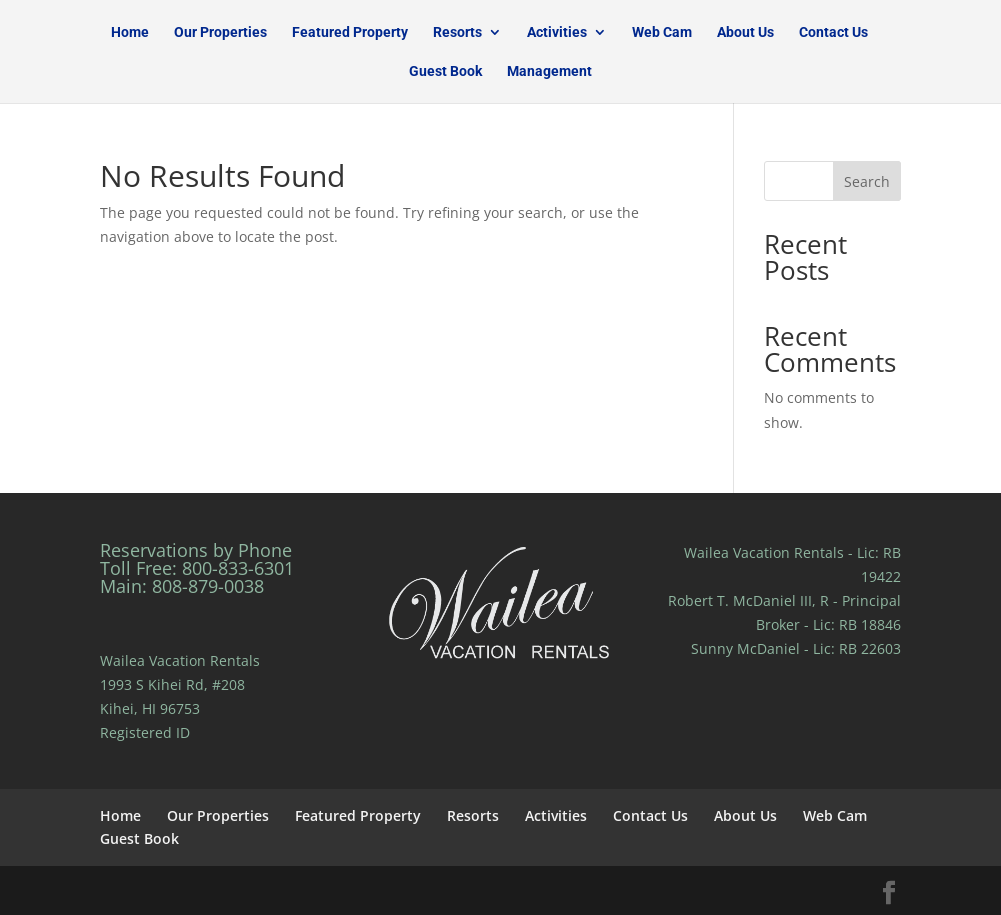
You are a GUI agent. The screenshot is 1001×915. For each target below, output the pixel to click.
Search (867, 181)
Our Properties (220, 32)
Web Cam (662, 32)
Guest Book (445, 71)
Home (130, 32)
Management (549, 71)
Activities (557, 32)
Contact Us (833, 32)
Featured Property (350, 32)
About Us (745, 32)
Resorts (457, 32)
